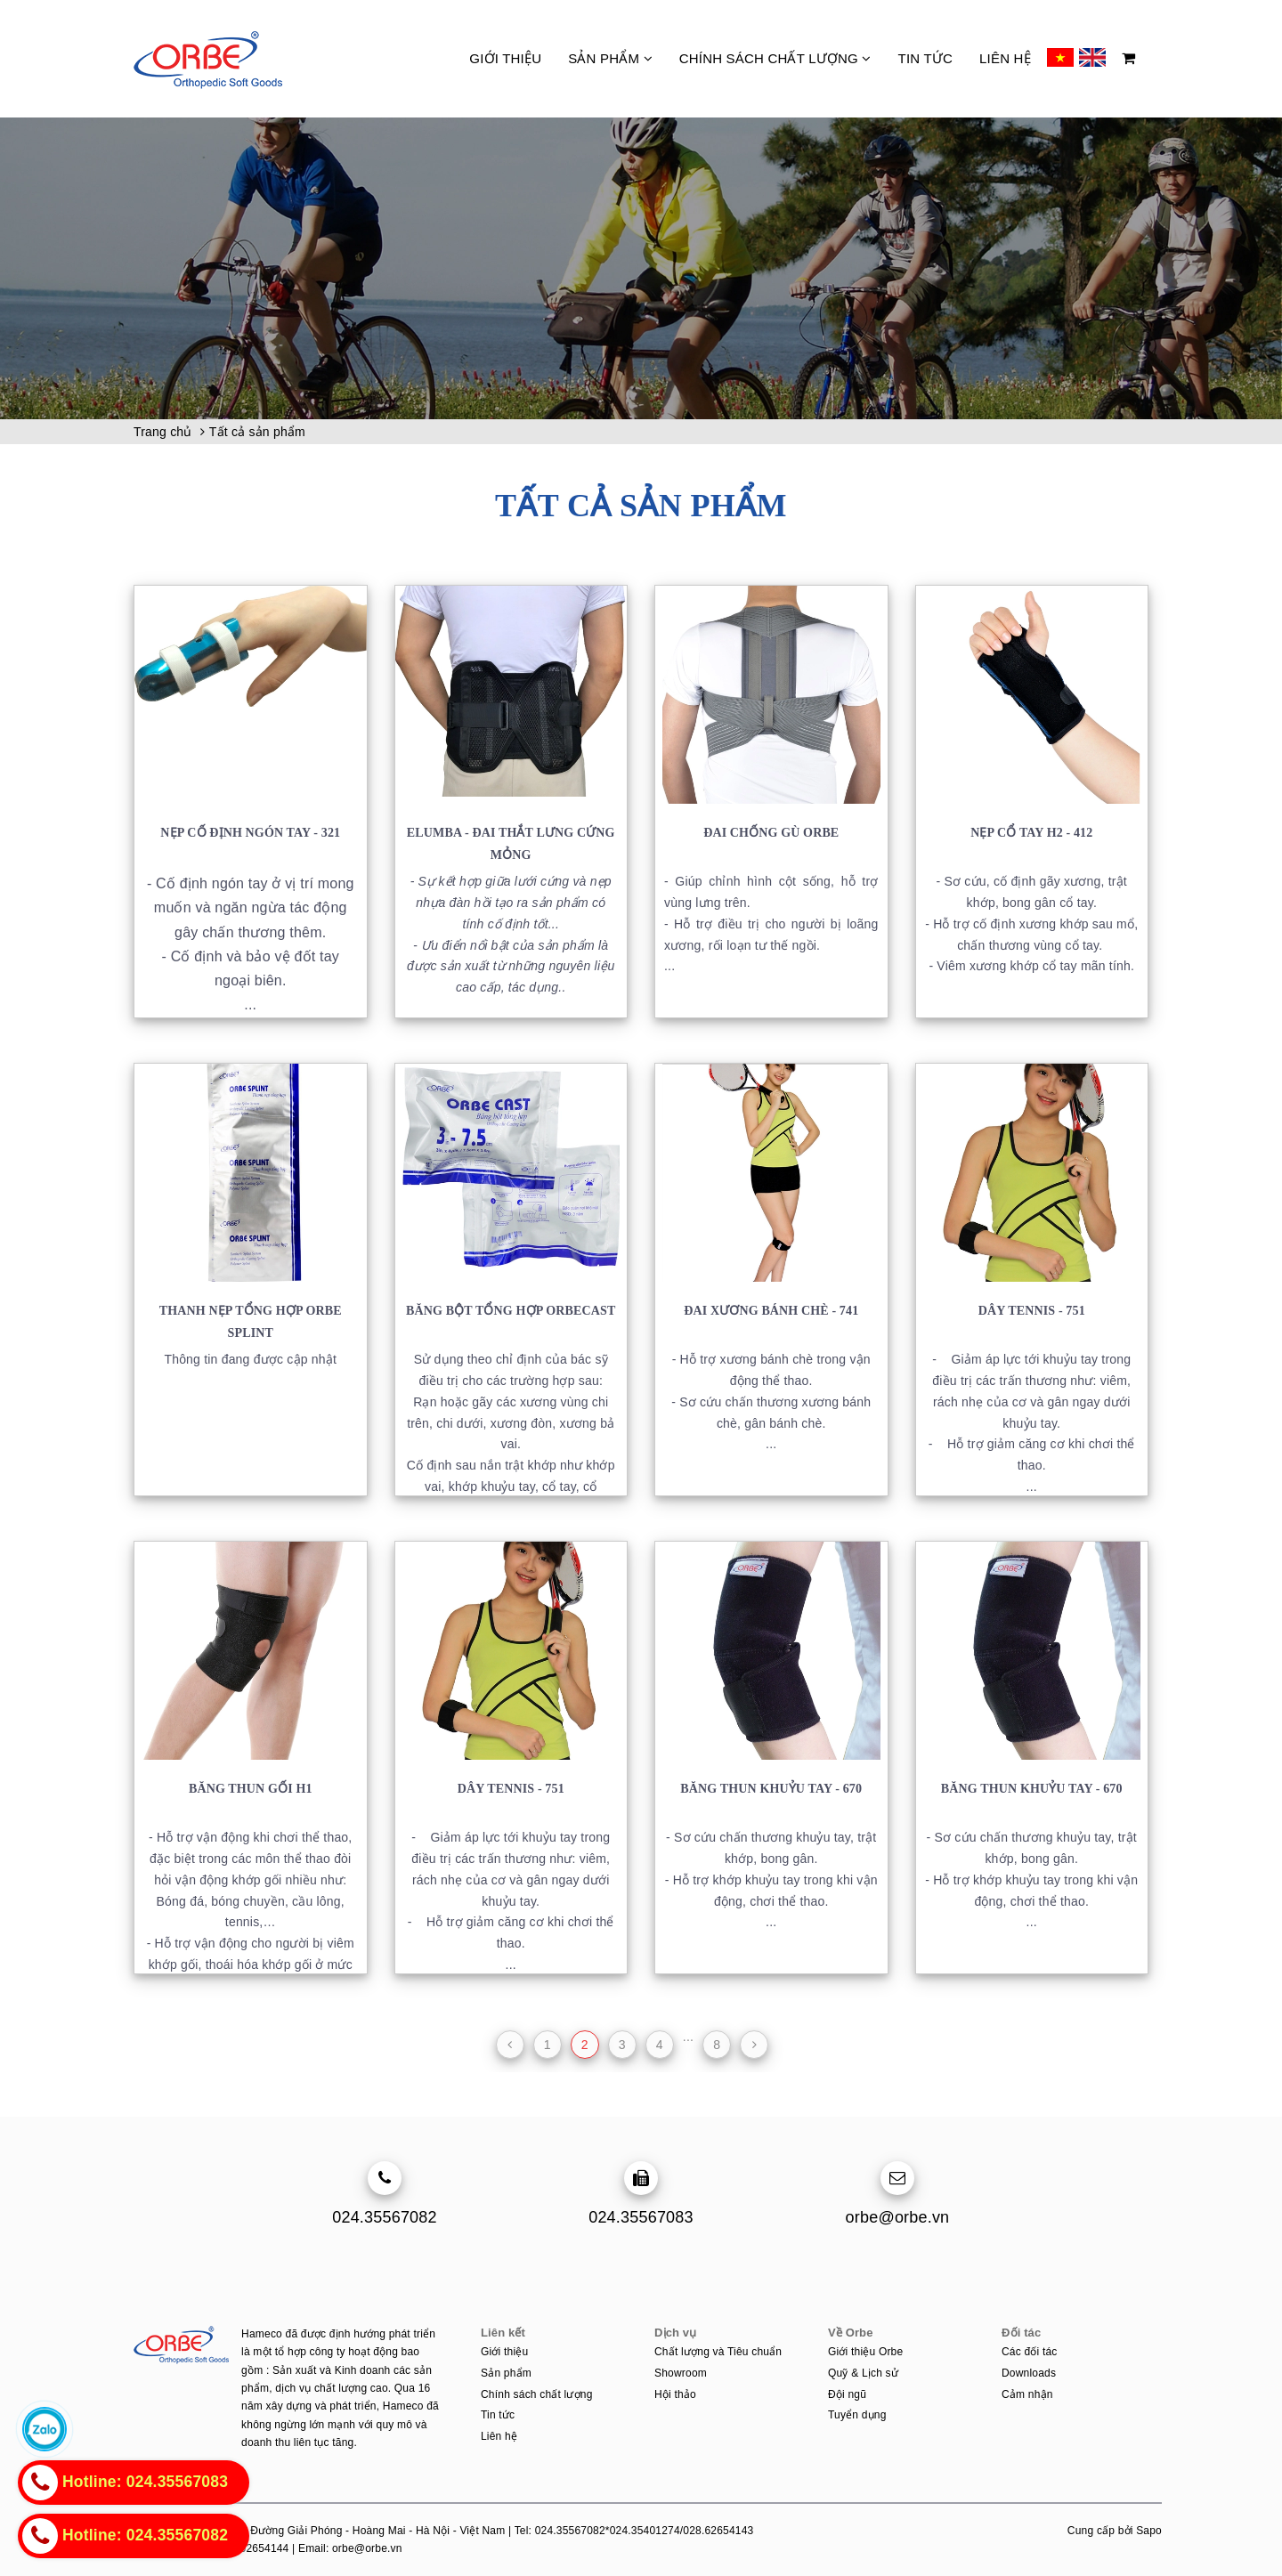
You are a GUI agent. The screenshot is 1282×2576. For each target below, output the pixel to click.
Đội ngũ (847, 2394)
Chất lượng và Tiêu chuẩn (718, 2351)
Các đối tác (1030, 2351)
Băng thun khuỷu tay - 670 (771, 1788)
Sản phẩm (610, 58)
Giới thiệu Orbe (865, 2351)
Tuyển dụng (857, 2415)
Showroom (680, 2373)
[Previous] (510, 2044)
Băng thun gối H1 (250, 1788)
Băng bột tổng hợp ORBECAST (510, 1310)
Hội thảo (675, 2394)
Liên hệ (1005, 58)
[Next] (754, 2044)
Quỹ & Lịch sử (863, 2373)
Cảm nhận (1027, 2394)
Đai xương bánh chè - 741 (771, 1310)
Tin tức (925, 58)
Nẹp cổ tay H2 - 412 (1031, 832)
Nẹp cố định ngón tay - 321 (250, 832)
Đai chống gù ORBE (771, 832)
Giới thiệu (505, 58)
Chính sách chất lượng (775, 58)
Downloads (1029, 2373)
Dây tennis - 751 (1031, 1310)
